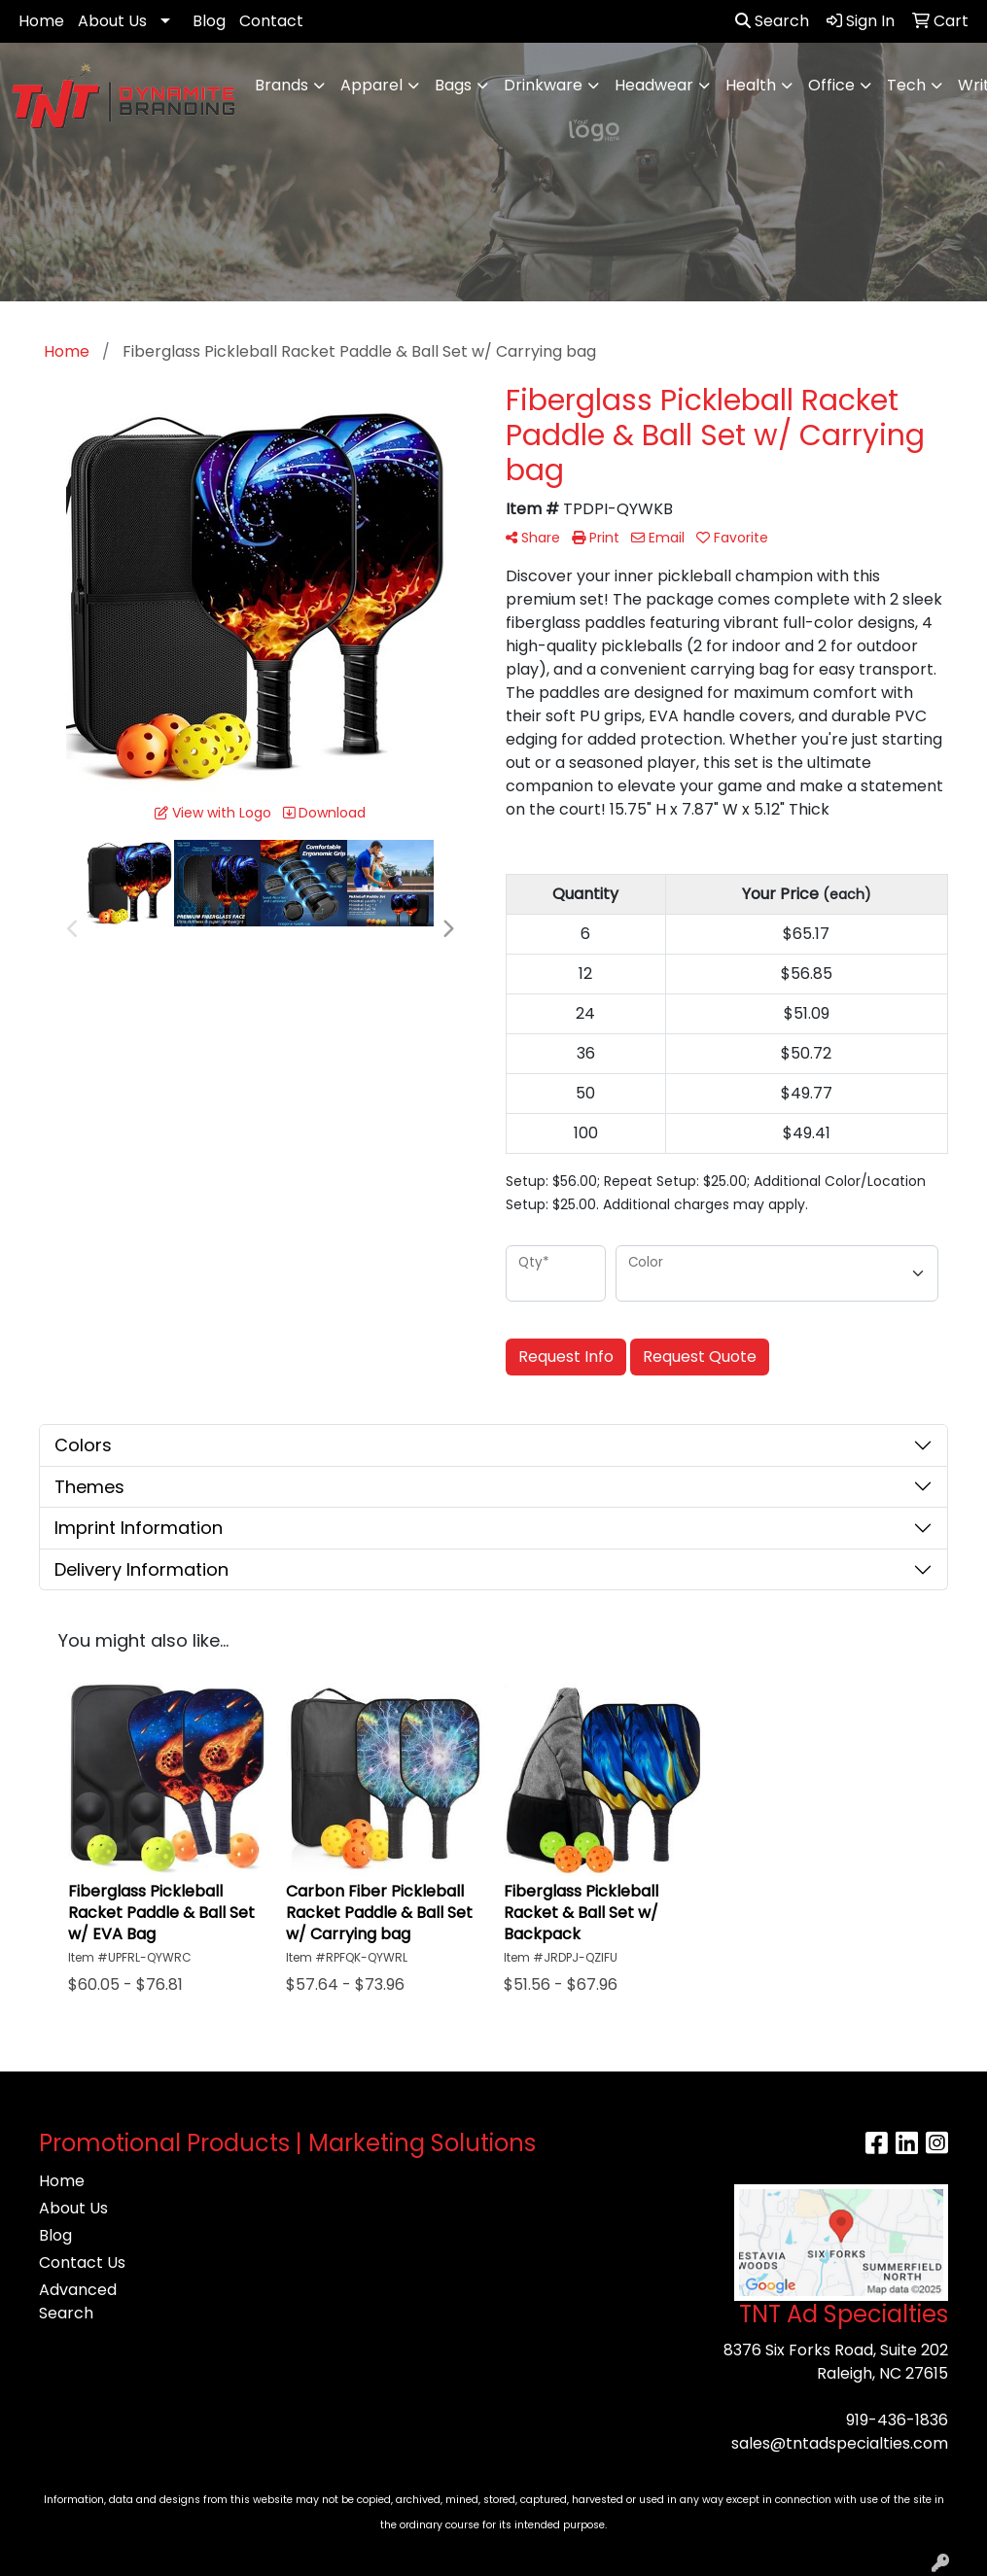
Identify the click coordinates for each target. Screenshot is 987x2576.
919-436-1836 (897, 2420)
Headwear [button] (654, 85)
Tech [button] (906, 85)
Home (41, 21)
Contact (271, 21)
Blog (209, 21)
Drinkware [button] (543, 85)
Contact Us (82, 2262)
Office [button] (831, 85)
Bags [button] (453, 85)
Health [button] (750, 85)
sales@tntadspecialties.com (839, 2443)
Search (772, 21)
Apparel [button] (371, 85)
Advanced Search (78, 2301)
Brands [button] (281, 85)
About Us (112, 21)
